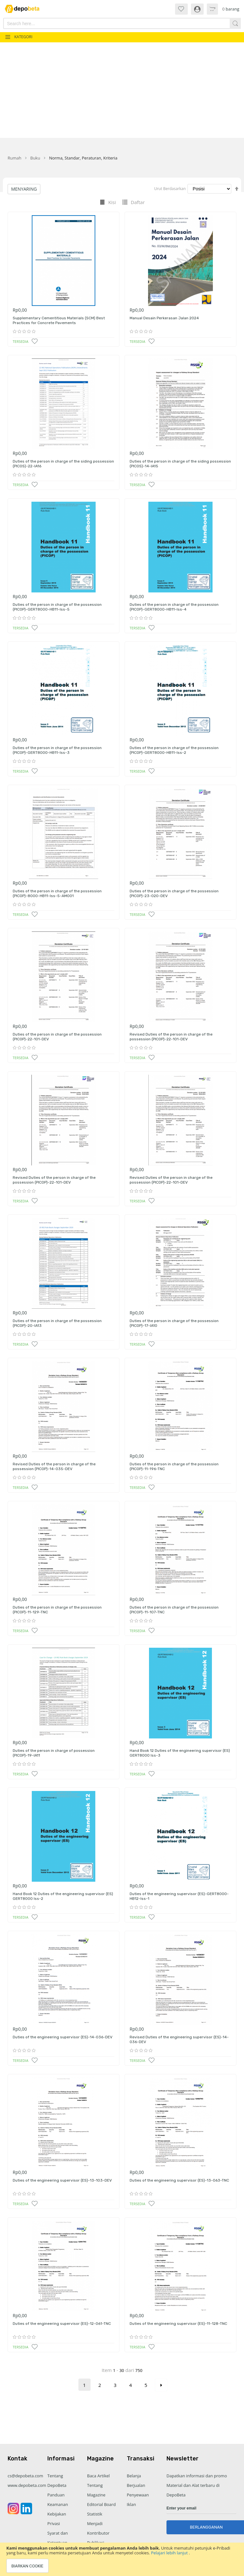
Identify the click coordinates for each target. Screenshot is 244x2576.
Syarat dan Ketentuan (57, 2537)
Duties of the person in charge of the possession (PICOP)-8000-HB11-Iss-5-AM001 (57, 893)
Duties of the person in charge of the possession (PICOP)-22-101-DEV (57, 1037)
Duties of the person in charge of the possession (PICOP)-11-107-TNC (174, 1610)
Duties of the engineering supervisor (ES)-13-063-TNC (179, 2180)
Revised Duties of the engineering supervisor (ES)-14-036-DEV (179, 2039)
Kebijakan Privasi (56, 2518)
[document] (122, 2559)
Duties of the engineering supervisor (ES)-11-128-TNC (178, 2323)
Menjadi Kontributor (98, 2528)
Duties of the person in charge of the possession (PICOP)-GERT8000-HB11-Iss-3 (57, 750)
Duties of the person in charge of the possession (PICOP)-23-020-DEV (174, 893)
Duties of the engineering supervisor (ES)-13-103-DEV (62, 2180)
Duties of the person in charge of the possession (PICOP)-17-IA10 (174, 1323)
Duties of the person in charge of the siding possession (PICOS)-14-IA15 (180, 464)
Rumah (14, 158)
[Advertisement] (122, 90)
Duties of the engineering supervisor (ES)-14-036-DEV (62, 2037)
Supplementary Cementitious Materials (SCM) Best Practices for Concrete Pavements (59, 320)
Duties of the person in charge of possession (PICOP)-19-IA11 (54, 1753)
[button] (34, 341)
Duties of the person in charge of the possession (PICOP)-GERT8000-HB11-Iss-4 (174, 607)
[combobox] (104, 23)
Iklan (131, 2504)
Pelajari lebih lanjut (170, 2553)
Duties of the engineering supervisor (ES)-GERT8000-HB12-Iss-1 (179, 1896)
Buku (35, 158)
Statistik (94, 2514)
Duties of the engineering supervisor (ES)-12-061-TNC (62, 2323)
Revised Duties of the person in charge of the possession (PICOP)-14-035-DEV (54, 1466)
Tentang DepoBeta (56, 2480)
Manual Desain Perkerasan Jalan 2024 (164, 318)
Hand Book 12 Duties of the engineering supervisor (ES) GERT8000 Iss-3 (180, 1753)
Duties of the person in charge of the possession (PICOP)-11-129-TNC (57, 1610)
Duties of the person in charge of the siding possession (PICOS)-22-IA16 (63, 464)
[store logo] (25, 9)
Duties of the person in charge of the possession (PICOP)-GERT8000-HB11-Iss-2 (174, 750)
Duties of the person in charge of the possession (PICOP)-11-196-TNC (174, 1466)
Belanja (134, 2476)
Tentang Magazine (96, 2490)
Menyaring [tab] (24, 189)
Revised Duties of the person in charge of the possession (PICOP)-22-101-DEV (171, 1037)
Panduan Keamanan (57, 2499)
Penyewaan (138, 2495)
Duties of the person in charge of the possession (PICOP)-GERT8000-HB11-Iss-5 (57, 607)
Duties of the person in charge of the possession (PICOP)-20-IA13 (57, 1323)
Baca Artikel (98, 2476)
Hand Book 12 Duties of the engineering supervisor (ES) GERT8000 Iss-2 (63, 1896)
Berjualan (136, 2485)
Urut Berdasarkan (170, 188)
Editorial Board (101, 2504)
